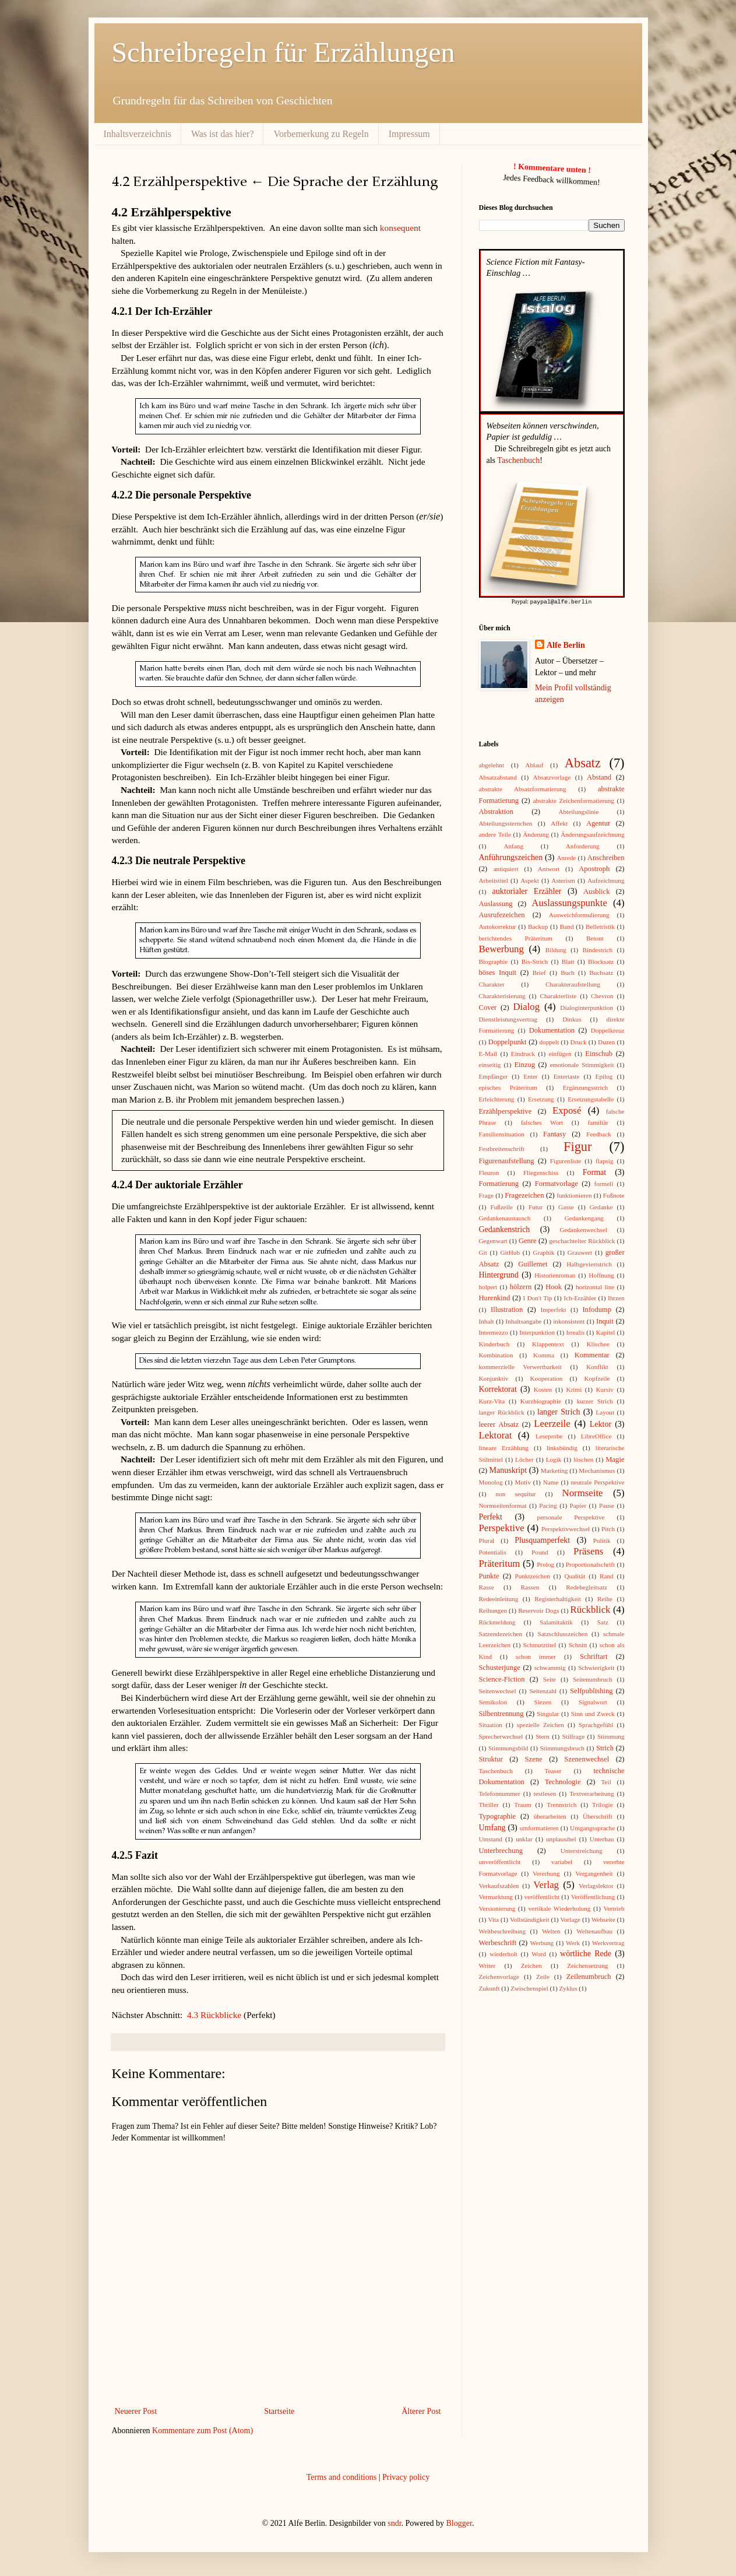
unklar (524, 1838)
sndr (394, 2523)
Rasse (486, 1586)
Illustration (507, 1309)
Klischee (597, 1343)
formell (603, 1183)
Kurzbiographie (540, 1400)
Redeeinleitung (499, 1598)
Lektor (600, 1423)
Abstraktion (496, 811)
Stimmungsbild (508, 1747)
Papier (578, 1504)
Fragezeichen (524, 1195)
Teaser (553, 1770)
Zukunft (489, 1987)
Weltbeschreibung (502, 1930)
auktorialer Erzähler (527, 890)
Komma (543, 1354)
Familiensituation (501, 1133)
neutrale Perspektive (597, 1481)
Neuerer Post (136, 2411)
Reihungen (493, 1609)
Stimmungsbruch (562, 1747)
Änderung (536, 833)
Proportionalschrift (590, 1563)
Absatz (583, 762)
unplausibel (561, 1838)
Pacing (548, 1504)
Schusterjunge (499, 1667)
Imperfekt (553, 1308)
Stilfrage (573, 1735)
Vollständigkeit (530, 1918)
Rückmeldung (497, 1621)
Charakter (492, 983)
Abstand (599, 777)
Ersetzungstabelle (591, 1098)
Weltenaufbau (594, 1930)
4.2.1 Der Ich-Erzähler (162, 311)
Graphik (544, 1251)
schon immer (536, 1655)
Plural (487, 1539)
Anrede (566, 857)
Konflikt (597, 1366)
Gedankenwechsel (583, 1229)
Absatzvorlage (552, 776)
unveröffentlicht (500, 1861)
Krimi (574, 1388)
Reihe (604, 1598)
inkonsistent (568, 1320)
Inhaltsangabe (523, 1320)
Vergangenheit (593, 1872)
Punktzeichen (532, 1575)
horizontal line (595, 1286)
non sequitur (516, 1493)
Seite (549, 1678)
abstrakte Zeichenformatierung (573, 799)
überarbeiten (550, 1815)
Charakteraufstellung (572, 983)
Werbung (542, 1942)
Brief (539, 971)
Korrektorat (498, 1388)
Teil (606, 1781)
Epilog (604, 1075)
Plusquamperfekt (542, 1539)
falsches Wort (542, 1121)
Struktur (491, 1758)
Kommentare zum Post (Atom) (202, 2430)
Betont (595, 937)
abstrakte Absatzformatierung (522, 788)
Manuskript (508, 1469)
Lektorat (495, 1434)
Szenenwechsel (586, 1758)
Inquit (605, 1321)
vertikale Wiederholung (559, 1907)
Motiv (522, 1481)
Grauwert (580, 1251)
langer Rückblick (501, 1411)
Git (483, 1251)
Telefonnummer (499, 1792)
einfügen (560, 1053)
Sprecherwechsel (501, 1735)
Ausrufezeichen (502, 914)
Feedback (598, 1133)
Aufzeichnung (605, 879)
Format (594, 1171)
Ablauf (534, 764)
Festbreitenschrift (501, 1148)
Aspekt (529, 879)
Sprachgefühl (596, 1724)
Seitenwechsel (497, 1690)
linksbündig (562, 1447)
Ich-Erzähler (580, 1297)
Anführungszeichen (511, 856)
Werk (573, 1942)
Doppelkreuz (608, 1029)
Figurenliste (565, 1160)
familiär (597, 1121)
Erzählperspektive (505, 1111)
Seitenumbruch (592, 1678)
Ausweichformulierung (579, 914)
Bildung (555, 949)
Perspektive (501, 1527)
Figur (578, 1146)
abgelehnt (492, 764)
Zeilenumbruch (588, 1976)
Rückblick (591, 1609)
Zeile (543, 1976)
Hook (553, 1286)
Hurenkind (494, 1297)
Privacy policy (405, 2477)
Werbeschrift (498, 1942)
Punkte (489, 1575)
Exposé (566, 1109)
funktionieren (574, 1194)
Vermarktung (496, 1896)
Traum (522, 1804)
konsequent (400, 228)
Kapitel (605, 1331)
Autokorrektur (497, 925)
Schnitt (578, 1644)
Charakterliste (558, 995)
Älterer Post (421, 2411)
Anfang (513, 845)
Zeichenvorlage (499, 1976)
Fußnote (614, 1194)
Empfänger (493, 1075)
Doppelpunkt (507, 1041)
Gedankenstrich (504, 1228)
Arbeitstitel (493, 879)
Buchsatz (601, 971)
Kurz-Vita (492, 1400)
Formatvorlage (556, 1183)
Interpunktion (537, 1331)
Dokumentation (552, 1030)
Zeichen (531, 1964)
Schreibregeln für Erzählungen (283, 52)
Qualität (574, 1575)
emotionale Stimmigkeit (582, 1064)
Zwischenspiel (529, 1987)
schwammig (550, 1666)
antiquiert (506, 868)
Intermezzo (493, 1331)
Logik (554, 1458)
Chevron (602, 995)
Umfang (492, 1827)
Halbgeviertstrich (589, 1263)
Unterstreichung (582, 1850)
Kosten (543, 1388)
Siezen (542, 1701)
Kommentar (592, 1354)
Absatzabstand (498, 776)
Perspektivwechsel (565, 1528)
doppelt (549, 1041)
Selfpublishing (591, 1690)
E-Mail (488, 1053)
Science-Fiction (502, 1679)
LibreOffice (596, 1435)
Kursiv (604, 1388)
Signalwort (593, 1701)
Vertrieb (614, 1907)
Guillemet (532, 1263)
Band (567, 925)
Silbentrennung (501, 1713)
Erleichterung (497, 1098)
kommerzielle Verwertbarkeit (520, 1366)
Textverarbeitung (591, 1792)
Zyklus (568, 1987)
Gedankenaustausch (505, 1217)
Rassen (530, 1586)
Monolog (491, 1481)
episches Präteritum (508, 1086)
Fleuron (489, 1171)
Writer (487, 1964)
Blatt (568, 960)
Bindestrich (598, 949)
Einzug (524, 1064)
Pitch (608, 1528)
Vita (493, 1918)
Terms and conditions (341, 2477)
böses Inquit (498, 972)
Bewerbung (501, 948)
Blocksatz (601, 960)
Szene (534, 1758)
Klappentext (548, 1343)
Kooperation (546, 1377)
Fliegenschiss (540, 1171)
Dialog (526, 1006)
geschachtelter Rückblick (582, 1240)
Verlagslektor (596, 1885)
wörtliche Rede (585, 1953)
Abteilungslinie (578, 811)
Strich (605, 1747)
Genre (528, 1240)
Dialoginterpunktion (586, 1006)
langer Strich (558, 1411)
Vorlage (570, 1918)
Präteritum (499, 1562)
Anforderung (583, 845)
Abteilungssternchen (506, 822)
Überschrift (597, 1815)
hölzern (521, 1286)
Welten (551, 1930)
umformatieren (539, 1827)
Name (551, 1481)
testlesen (545, 1792)
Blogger (459, 2523)
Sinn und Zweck (593, 1713)
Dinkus (571, 1018)
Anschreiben (606, 857)
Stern (543, 1735)
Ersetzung (541, 1098)
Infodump (596, 1309)
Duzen (606, 1041)
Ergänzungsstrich (585, 1086)
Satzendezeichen (501, 1633)
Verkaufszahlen (499, 1885)
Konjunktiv (494, 1377)
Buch (568, 971)
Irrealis (575, 1331)
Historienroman (554, 1274)
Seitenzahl (543, 1690)
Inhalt (486, 1320)
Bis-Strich (535, 960)
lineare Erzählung (504, 1447)
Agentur (598, 823)
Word (538, 1953)
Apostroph (594, 868)
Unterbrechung (501, 1850)
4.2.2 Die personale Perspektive (181, 495)
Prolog (545, 1563)
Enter (530, 1075)
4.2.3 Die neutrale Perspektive (178, 860)
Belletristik (600, 925)
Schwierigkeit (596, 1666)
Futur (536, 1206)
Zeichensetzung (587, 1964)
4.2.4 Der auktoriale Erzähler (177, 1185)
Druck (579, 1041)
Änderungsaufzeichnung (592, 833)
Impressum (409, 134)
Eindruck (523, 1053)
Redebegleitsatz (586, 1586)
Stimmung (611, 1735)
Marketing (554, 1469)
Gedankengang (584, 1217)
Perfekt (490, 1516)
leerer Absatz (499, 1424)
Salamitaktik (556, 1621)
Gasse (566, 1206)
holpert (488, 1286)
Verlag (546, 1884)
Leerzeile (552, 1423)
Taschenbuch (518, 460)
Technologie (563, 1781)
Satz (602, 1621)
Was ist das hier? (222, 134)
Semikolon (493, 1701)
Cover (488, 1007)
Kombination (496, 1354)
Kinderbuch (494, 1343)
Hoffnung (601, 1274)
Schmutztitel (540, 1644)
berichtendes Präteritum (515, 937)
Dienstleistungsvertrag (508, 1018)
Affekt (559, 822)
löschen (583, 1458)
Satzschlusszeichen (563, 1633)
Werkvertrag (608, 1942)
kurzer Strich (595, 1400)
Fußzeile (501, 1206)
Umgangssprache (592, 1827)
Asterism (563, 879)
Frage (486, 1194)
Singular (548, 1713)
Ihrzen (616, 1297)
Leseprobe (549, 1435)
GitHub (510, 1251)
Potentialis (492, 1551)
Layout (605, 1411)
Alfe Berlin (566, 644)
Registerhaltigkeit (557, 1598)
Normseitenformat (503, 1504)
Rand (607, 1575)
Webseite (603, 1918)
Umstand (490, 1838)
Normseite (582, 1492)
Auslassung (496, 903)
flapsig (604, 1160)
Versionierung (497, 1907)
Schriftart (594, 1656)
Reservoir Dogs (538, 1609)
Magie (614, 1459)
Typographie (497, 1816)
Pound (539, 1551)
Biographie (493, 960)
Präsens (588, 1550)
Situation (490, 1724)
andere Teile (495, 833)
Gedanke (601, 1206)
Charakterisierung (502, 995)
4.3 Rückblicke (214, 2015)
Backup (538, 925)
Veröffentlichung (593, 1896)
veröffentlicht (541, 1896)
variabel (561, 1861)
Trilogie (602, 1804)
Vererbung (546, 1872)
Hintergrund (499, 1274)
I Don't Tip (537, 1297)
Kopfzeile (597, 1377)
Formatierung (499, 1183)
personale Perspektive (571, 1516)
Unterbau (602, 1838)
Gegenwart (493, 1240)
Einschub (598, 1053)
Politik (602, 1539)
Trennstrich (561, 1804)
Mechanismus (597, 1469)
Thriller (489, 1804)
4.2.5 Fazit (135, 1855)
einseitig (490, 1064)
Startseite (279, 2411)
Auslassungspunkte (569, 902)
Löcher (524, 1458)
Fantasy (554, 1133)
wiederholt (503, 1953)
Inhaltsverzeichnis (137, 134)
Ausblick (596, 891)
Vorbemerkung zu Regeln (320, 134)
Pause (606, 1504)
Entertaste (567, 1075)
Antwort (548, 868)
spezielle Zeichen (540, 1724)
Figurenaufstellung (506, 1160)
